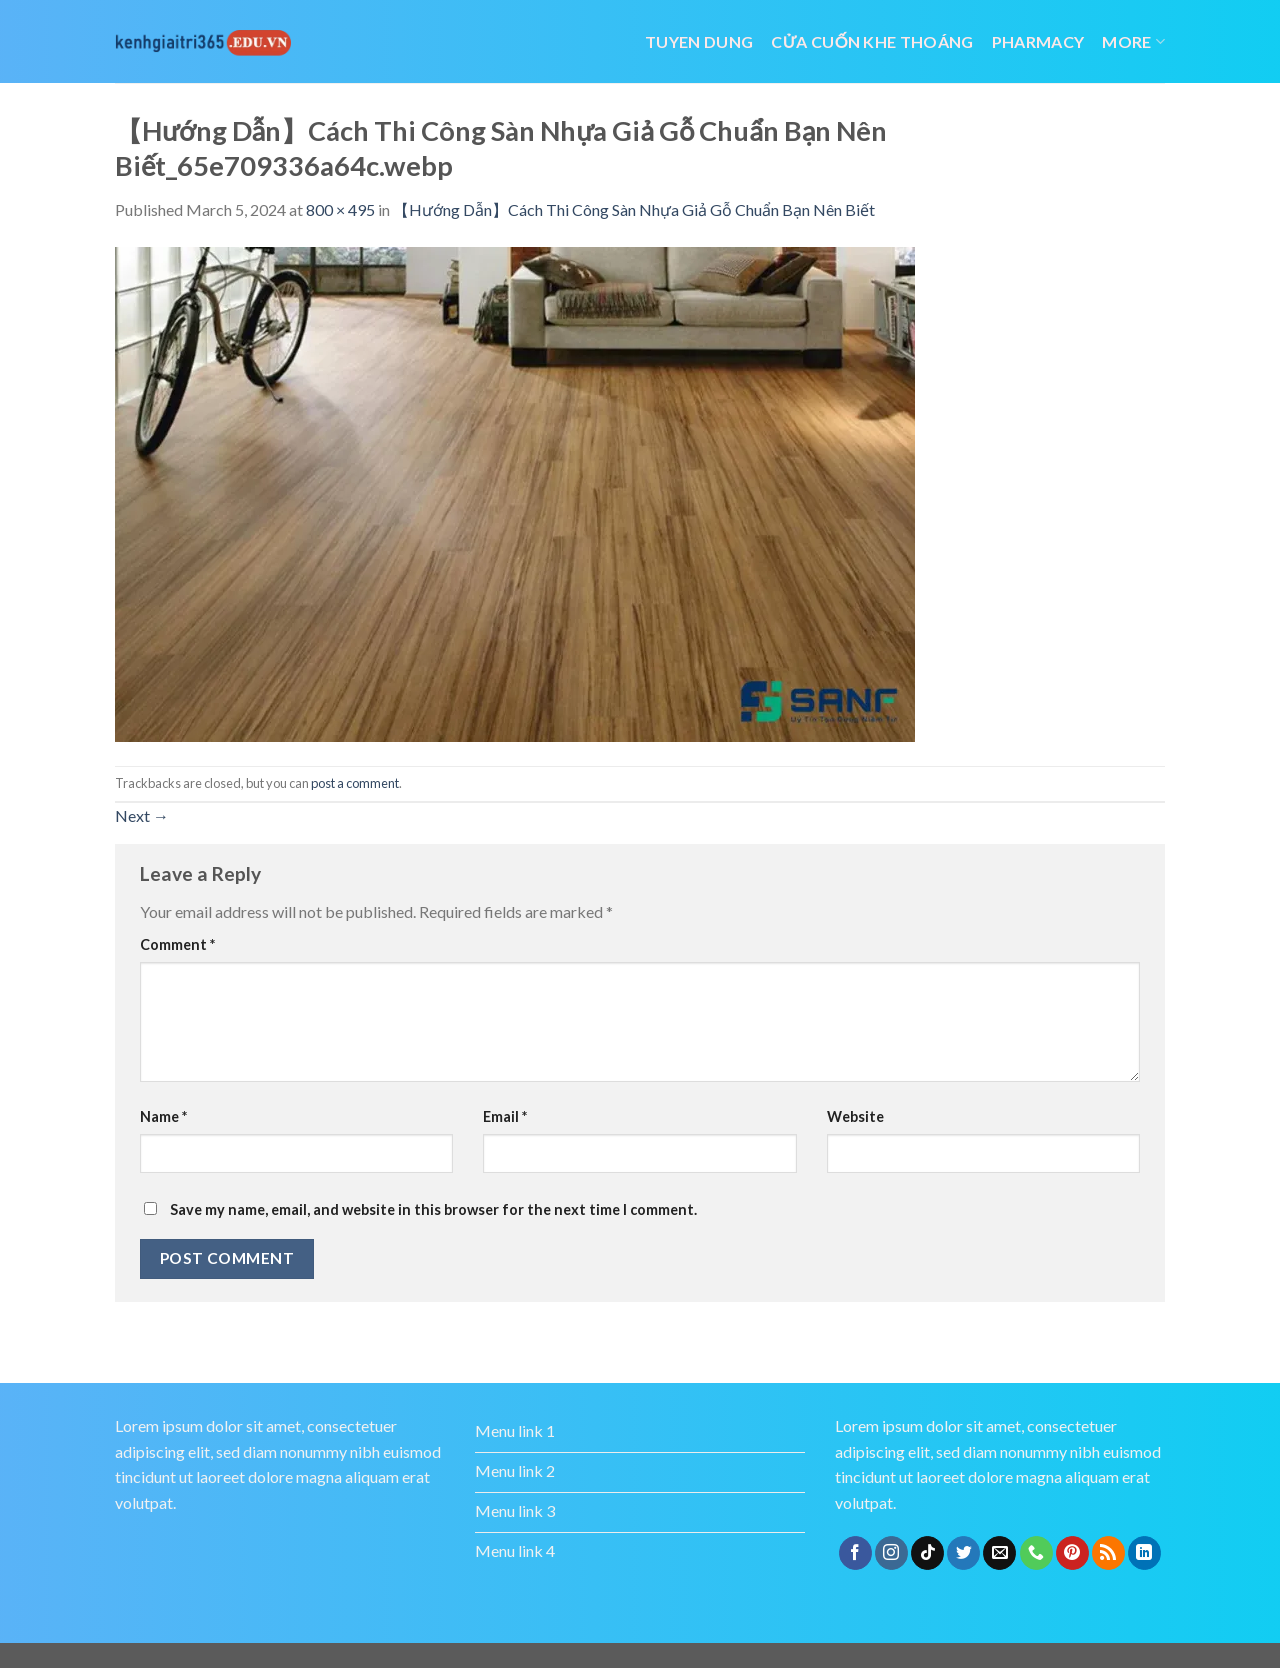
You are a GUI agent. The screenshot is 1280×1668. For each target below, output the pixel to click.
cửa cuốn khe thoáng (872, 41)
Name (163, 1116)
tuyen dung (699, 41)
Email (505, 1116)
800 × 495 (340, 209)
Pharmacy (1038, 41)
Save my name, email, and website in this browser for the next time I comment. (433, 1209)
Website (855, 1116)
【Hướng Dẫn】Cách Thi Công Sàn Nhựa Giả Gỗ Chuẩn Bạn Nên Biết (634, 209)
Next (142, 815)
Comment (177, 944)
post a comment (355, 783)
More (1133, 41)
